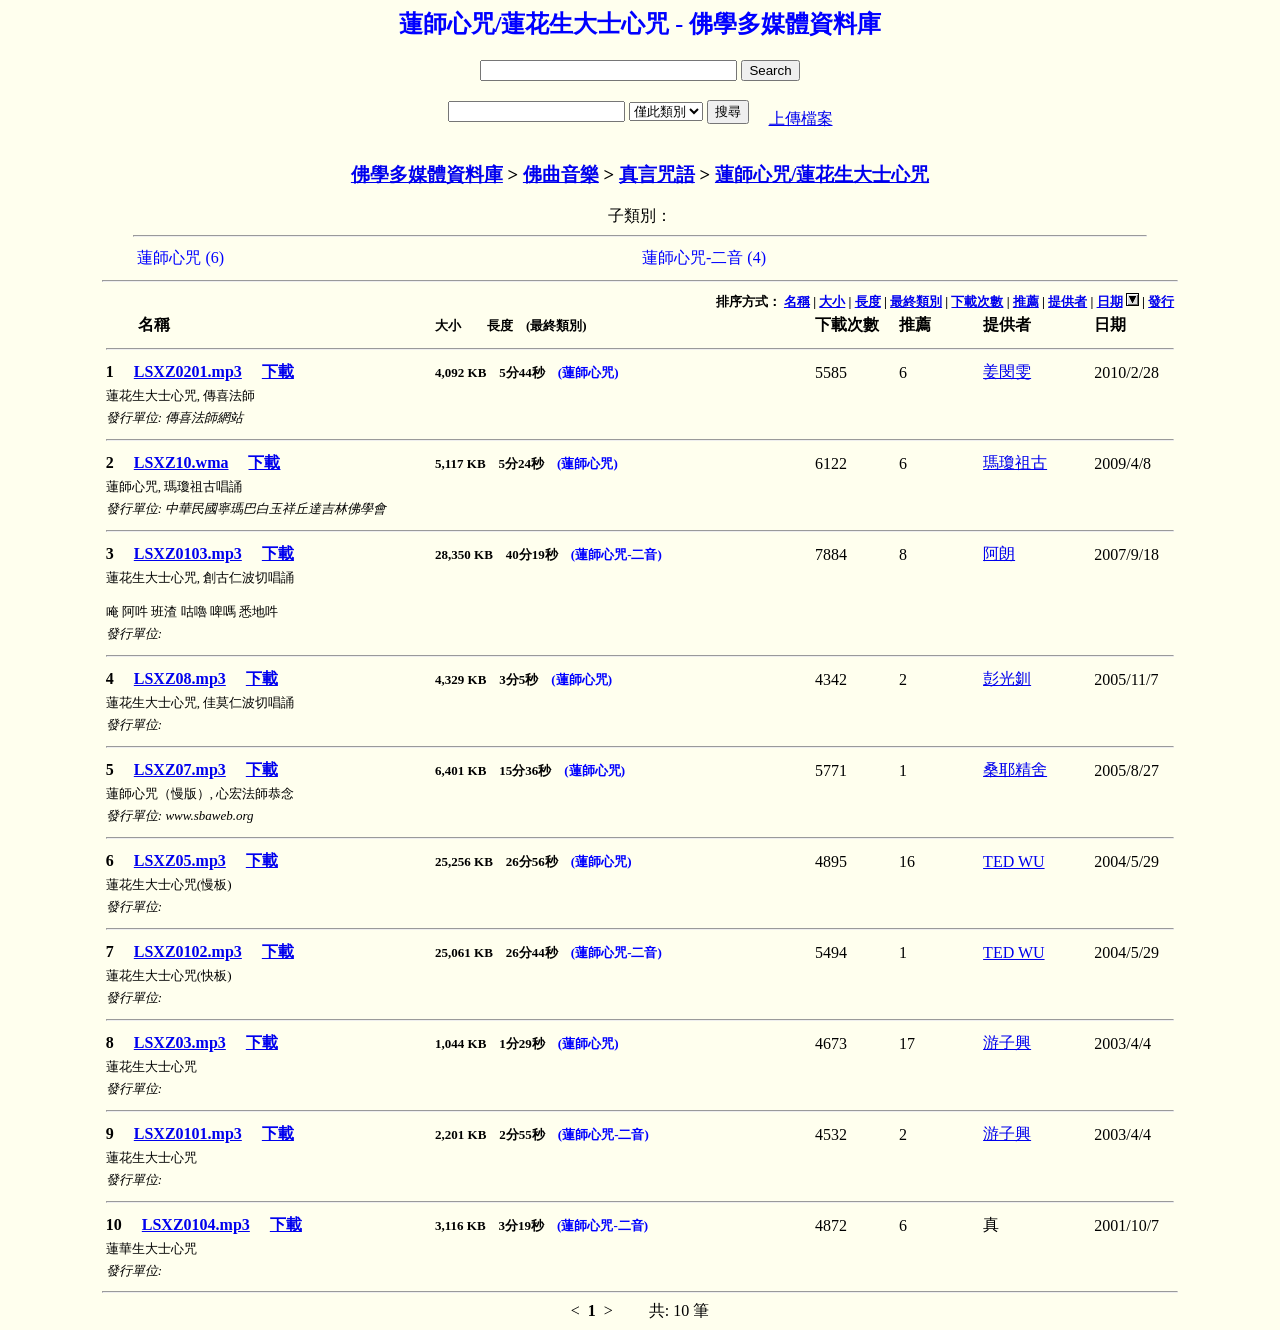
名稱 (797, 301)
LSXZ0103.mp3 (188, 553)
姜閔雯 (1007, 371)
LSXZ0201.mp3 (188, 371)
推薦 (1026, 301)
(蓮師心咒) (588, 372)
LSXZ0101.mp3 (188, 1133)
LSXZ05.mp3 (180, 860)
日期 (1110, 301)
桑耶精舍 (1015, 769)
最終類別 (916, 301)
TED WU (1013, 861)
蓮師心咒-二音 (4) (704, 257)
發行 (1161, 301)
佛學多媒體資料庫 (427, 174)
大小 (832, 301)
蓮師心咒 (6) (180, 257)
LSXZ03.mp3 (180, 1042)
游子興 (1007, 1042)
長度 (868, 301)
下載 (278, 371)
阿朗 (999, 553)
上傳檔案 (801, 118)
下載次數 (977, 301)
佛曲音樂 (561, 174)
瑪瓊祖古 (1015, 462)
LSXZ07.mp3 (180, 769)
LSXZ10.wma (181, 462)
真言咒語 (657, 174)
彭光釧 (1007, 678)
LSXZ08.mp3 (180, 678)
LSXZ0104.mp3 (196, 1224)
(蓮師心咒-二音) (616, 554)
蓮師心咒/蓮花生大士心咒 (822, 174)
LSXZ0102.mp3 (188, 951)
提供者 (1067, 301)
